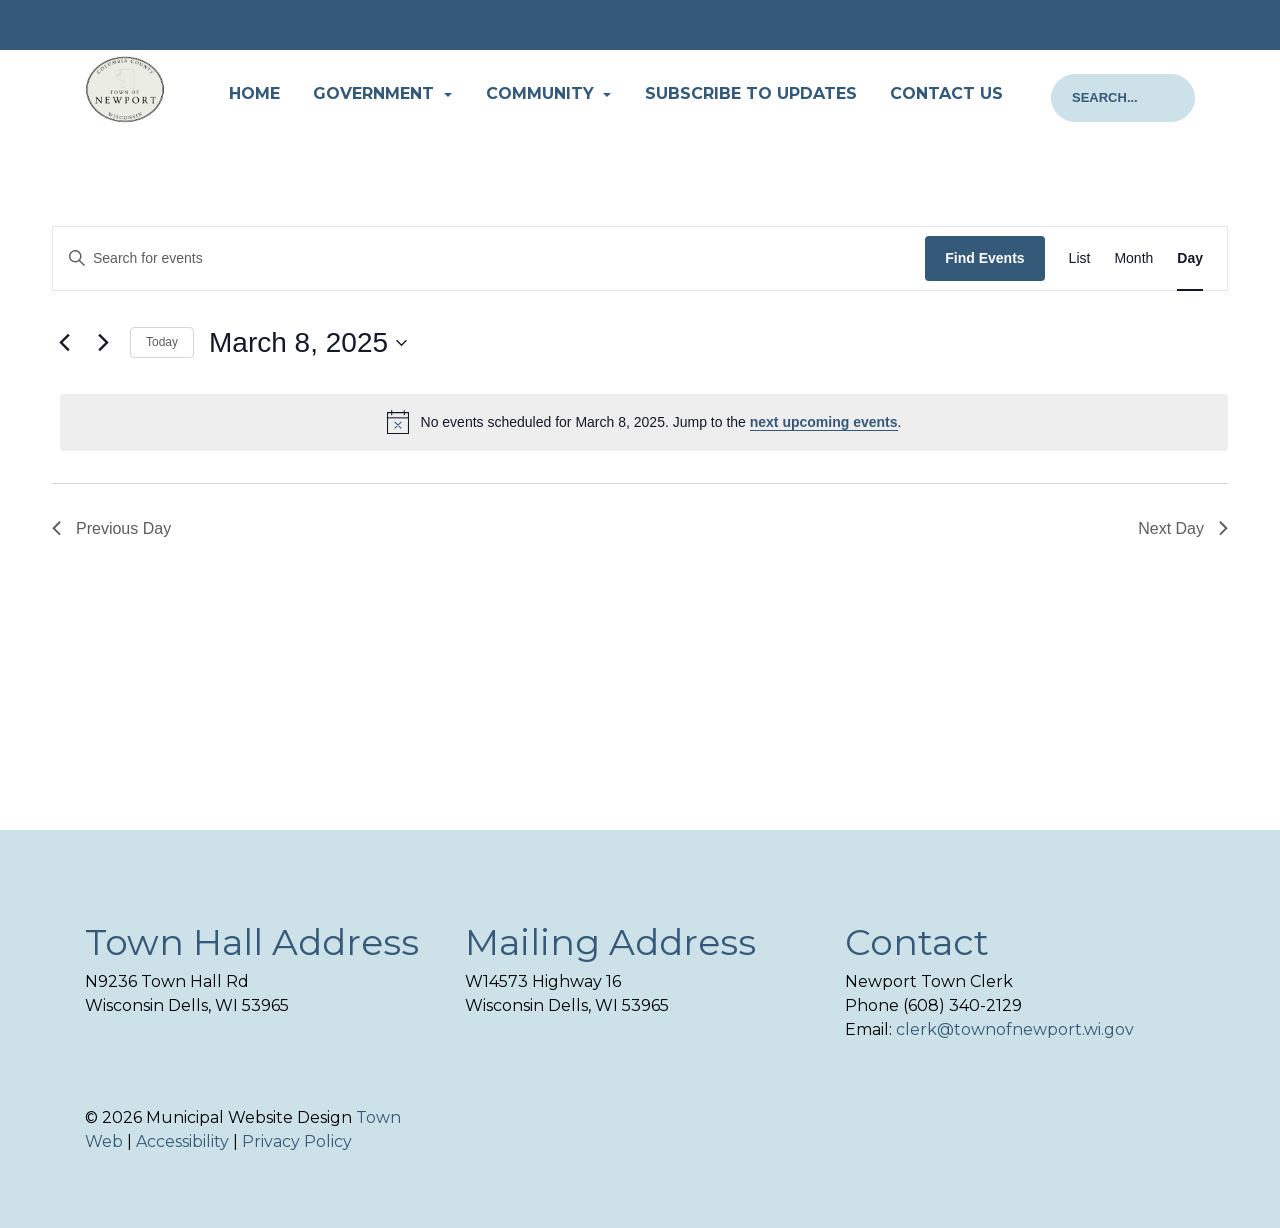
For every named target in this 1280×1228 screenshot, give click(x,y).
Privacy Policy (297, 1141)
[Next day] (103, 343)
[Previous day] (64, 343)
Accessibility (182, 1141)
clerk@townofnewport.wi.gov (1015, 1029)
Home (254, 93)
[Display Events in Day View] (1190, 258)
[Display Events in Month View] (1133, 258)
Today (162, 342)
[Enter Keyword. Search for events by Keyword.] (489, 258)
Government (376, 93)
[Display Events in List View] (1080, 258)
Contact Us (946, 93)
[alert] (644, 422)
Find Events (984, 258)
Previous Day (111, 528)
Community (542, 93)
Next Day (1183, 528)
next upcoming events (824, 422)
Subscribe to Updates (751, 93)
